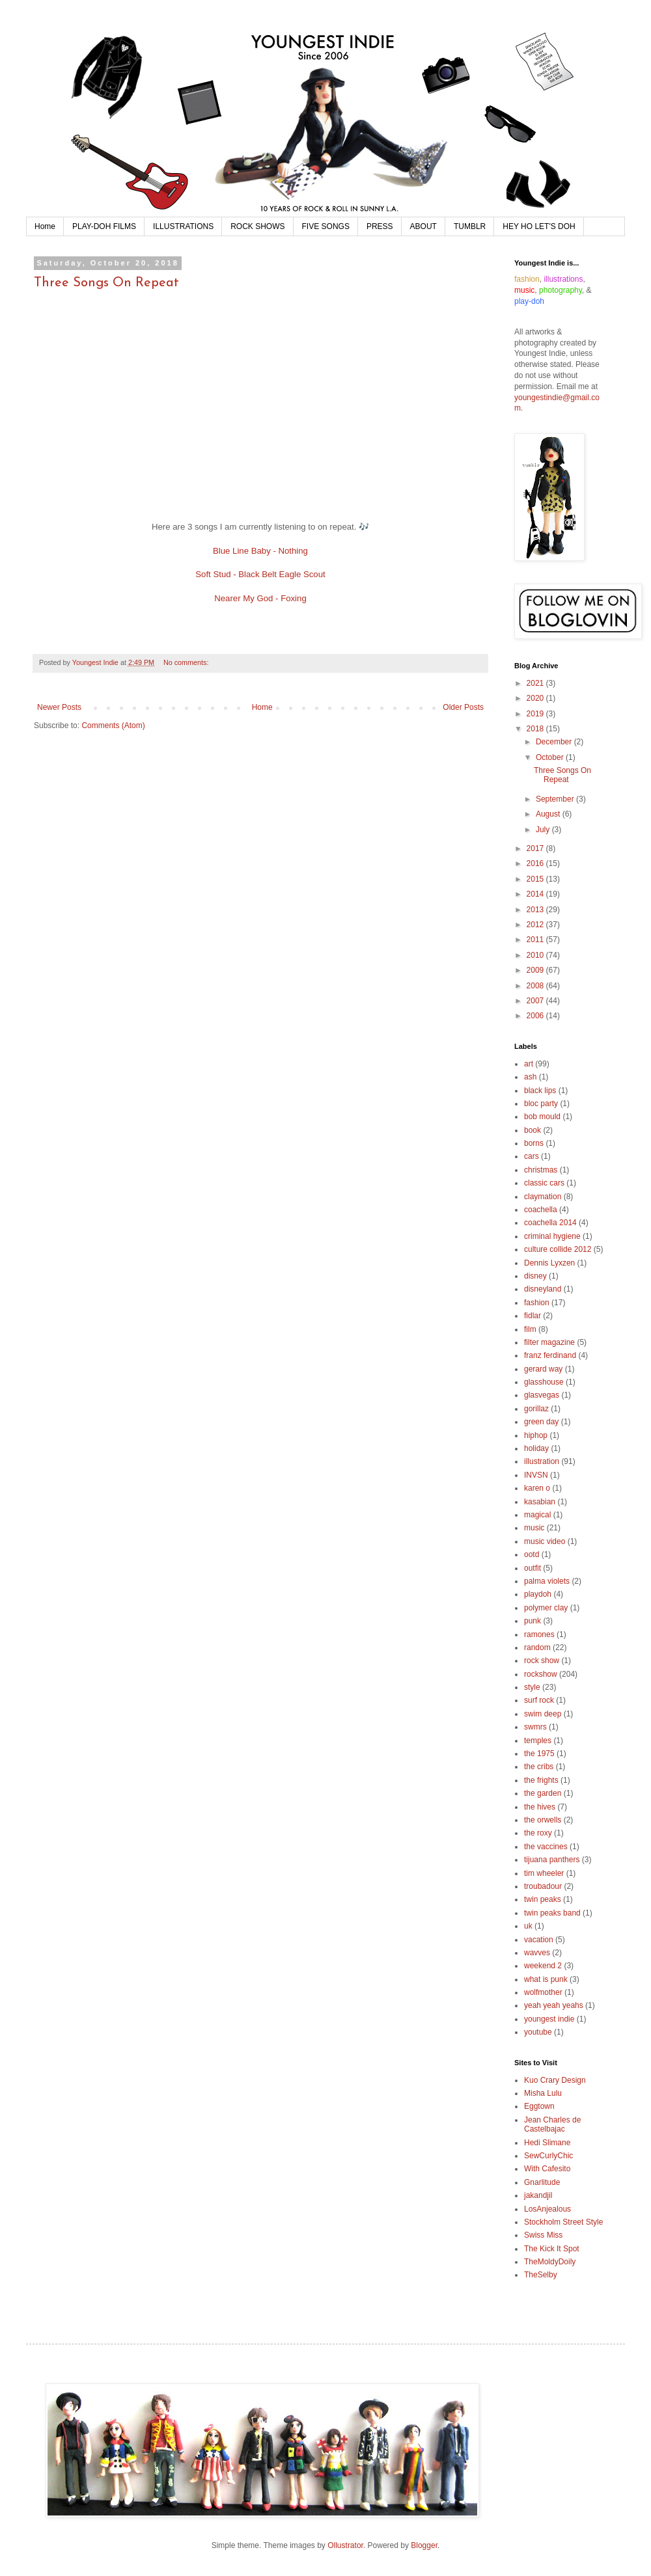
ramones (539, 1634)
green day (541, 1421)
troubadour (543, 1886)
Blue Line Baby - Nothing (260, 551)
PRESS (380, 226)
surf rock (539, 1700)
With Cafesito (547, 2168)
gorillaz (536, 1408)
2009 (536, 970)
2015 (536, 879)
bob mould (542, 1116)
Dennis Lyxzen (549, 1263)
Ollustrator (345, 2545)
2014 (536, 894)
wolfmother (543, 1992)
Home (45, 226)
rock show (541, 1660)
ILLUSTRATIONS (183, 226)
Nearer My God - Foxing (260, 598)
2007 (536, 1000)
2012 (536, 924)
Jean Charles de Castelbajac (552, 2124)
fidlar (532, 1315)
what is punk (546, 1979)
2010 (536, 955)
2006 (536, 1015)
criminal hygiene (552, 1236)
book (532, 1130)
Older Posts (463, 707)
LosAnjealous (547, 2209)
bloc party (541, 1103)
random (537, 1647)
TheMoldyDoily (549, 2261)
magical (537, 1514)
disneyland (542, 1289)
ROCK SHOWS (257, 226)
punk (532, 1620)
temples (537, 1740)
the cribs (538, 1766)
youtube (538, 2032)
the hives (539, 1806)
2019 (536, 713)
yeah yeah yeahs (553, 2005)
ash (530, 1076)
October (551, 757)
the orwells (542, 1819)
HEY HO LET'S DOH (539, 226)
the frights (541, 1780)
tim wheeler (544, 1873)
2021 (536, 683)
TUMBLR (470, 226)
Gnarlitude (542, 2182)
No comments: (187, 662)
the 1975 (539, 1753)
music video (544, 1541)
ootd (531, 1554)
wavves (537, 1952)
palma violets (547, 1581)
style (532, 1687)
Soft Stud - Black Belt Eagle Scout (260, 574)
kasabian (539, 1501)
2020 (536, 698)
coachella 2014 (550, 1222)
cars (531, 1156)
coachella (540, 1209)
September (556, 799)
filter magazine (549, 1342)
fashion (536, 1302)
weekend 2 (543, 1965)
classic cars (544, 1182)
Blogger (424, 2545)
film (530, 1329)
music (534, 1527)
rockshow (540, 1674)
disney (535, 1276)
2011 (536, 939)
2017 (536, 848)
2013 (536, 909)
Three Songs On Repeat (106, 283)
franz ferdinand (550, 1355)
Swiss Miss (543, 2235)
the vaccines (546, 1846)
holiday (536, 1448)
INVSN (536, 1475)
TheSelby (540, 2274)
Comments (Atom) (113, 725)
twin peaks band (552, 1913)
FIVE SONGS (326, 226)
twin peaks (542, 1899)
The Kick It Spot (551, 2248)
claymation (542, 1196)
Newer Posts (59, 707)
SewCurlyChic (548, 2155)
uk (528, 1926)
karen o (537, 1488)
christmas (540, 1169)
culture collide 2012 (557, 1249)
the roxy (538, 1832)
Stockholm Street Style (563, 2222)
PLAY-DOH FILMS (104, 226)
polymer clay (546, 1607)
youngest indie (549, 2019)
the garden (542, 1793)
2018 (536, 728)
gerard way (543, 1369)
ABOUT (423, 226)
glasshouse (544, 1382)
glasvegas (541, 1395)
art (528, 1063)
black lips (540, 1090)
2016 (536, 863)
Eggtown (539, 2106)
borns (534, 1143)
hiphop (535, 1435)
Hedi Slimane (547, 2142)
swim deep (542, 1713)
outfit (532, 1568)
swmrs (535, 1726)
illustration (541, 1461)
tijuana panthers (551, 1859)
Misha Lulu (543, 2093)
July (544, 829)
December (555, 741)
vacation (538, 1939)
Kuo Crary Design (555, 2080)
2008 (536, 985)
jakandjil (538, 2195)
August (549, 814)
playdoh (537, 1594)
